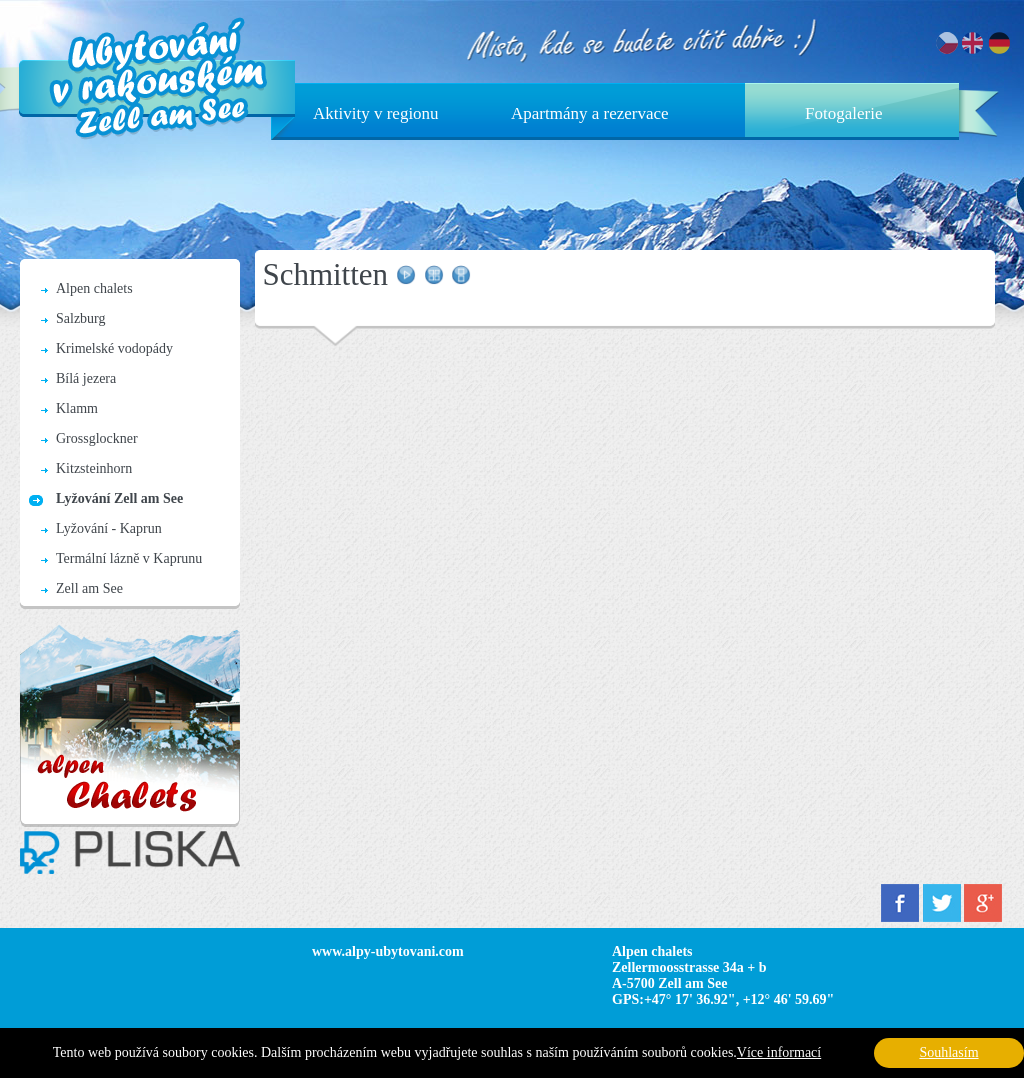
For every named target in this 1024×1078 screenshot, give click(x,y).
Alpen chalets (94, 288)
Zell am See (89, 588)
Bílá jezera (86, 378)
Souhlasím (948, 1052)
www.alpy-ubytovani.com (388, 951)
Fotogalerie (843, 113)
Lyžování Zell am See (119, 498)
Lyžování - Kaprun (109, 528)
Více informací (779, 1052)
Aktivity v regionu (376, 113)
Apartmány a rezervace (590, 113)
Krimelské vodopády (114, 348)
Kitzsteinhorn (94, 468)
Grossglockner (97, 438)
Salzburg (81, 318)
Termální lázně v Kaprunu (129, 558)
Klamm (77, 408)
